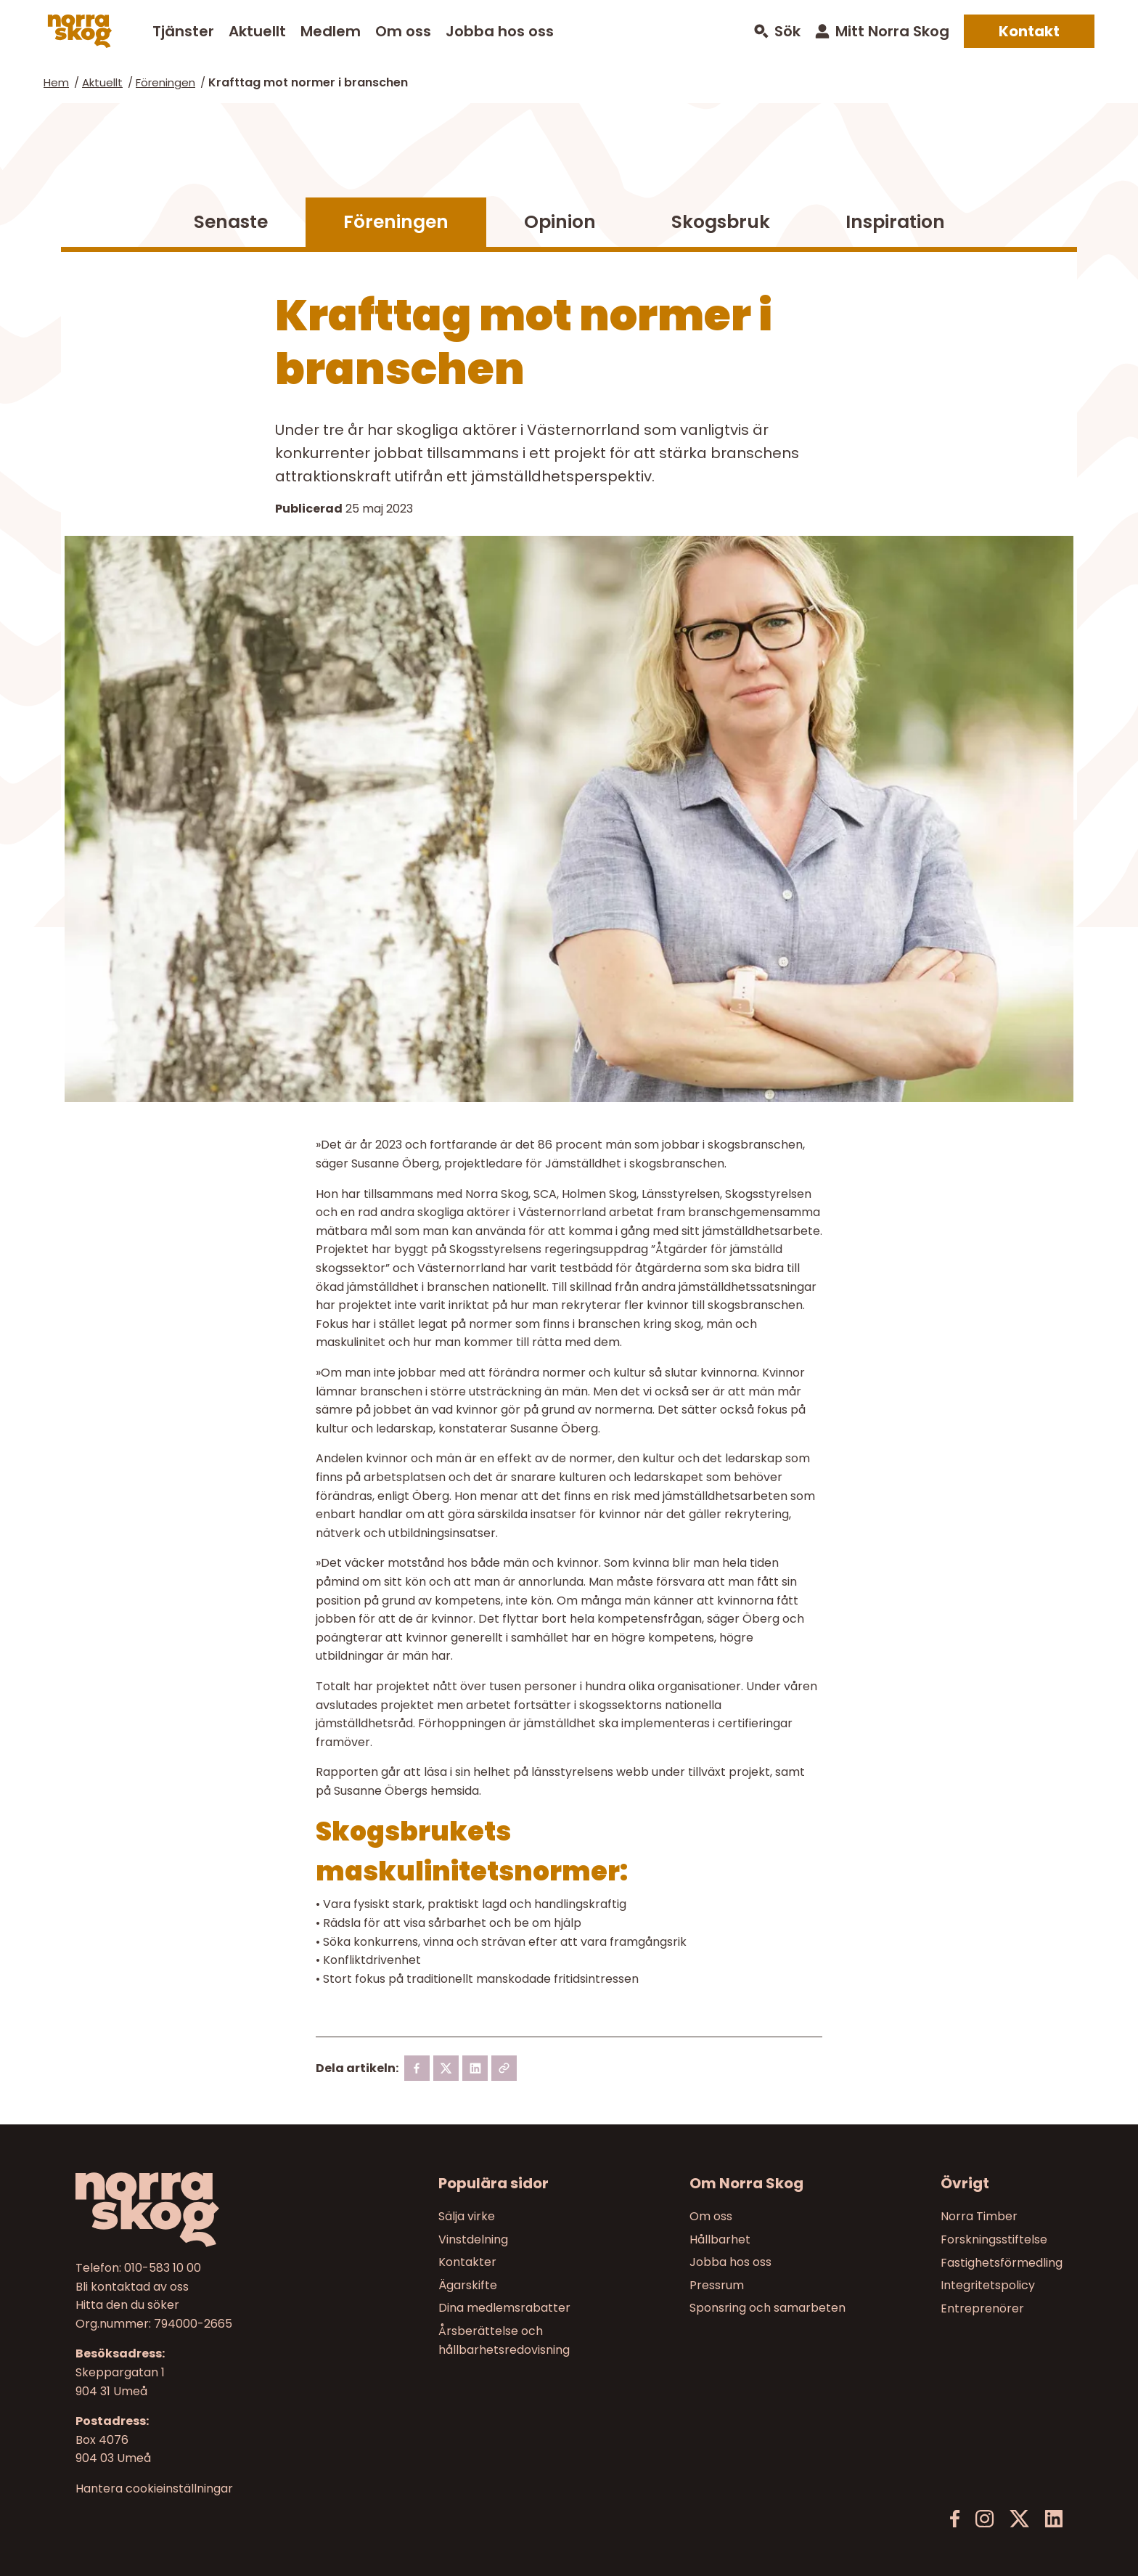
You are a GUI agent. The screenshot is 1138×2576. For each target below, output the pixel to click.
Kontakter (467, 2262)
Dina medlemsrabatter (504, 2308)
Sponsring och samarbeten (767, 2308)
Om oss (403, 31)
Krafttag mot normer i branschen (308, 82)
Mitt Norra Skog (892, 31)
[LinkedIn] (1053, 2519)
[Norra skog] (80, 31)
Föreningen (165, 82)
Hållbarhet (719, 2239)
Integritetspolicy (988, 2285)
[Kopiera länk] (504, 2068)
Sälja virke (466, 2216)
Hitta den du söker (127, 2305)
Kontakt (1029, 31)
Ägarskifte (467, 2285)
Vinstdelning (473, 2239)
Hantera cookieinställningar (154, 2488)
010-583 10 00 (162, 2267)
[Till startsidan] (192, 2209)
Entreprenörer (982, 2308)
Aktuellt (257, 31)
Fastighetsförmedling (1002, 2262)
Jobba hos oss (500, 31)
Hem (56, 82)
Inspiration (895, 222)
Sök (787, 31)
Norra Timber (979, 2216)
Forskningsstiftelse (994, 2239)
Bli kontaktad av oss (132, 2286)
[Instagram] (984, 2519)
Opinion (560, 222)
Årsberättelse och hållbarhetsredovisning (504, 2340)
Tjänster (183, 31)
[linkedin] (475, 2068)
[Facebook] (417, 2068)
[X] (446, 2068)
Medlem (330, 31)
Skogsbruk (720, 222)
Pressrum (716, 2285)
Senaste (231, 222)
